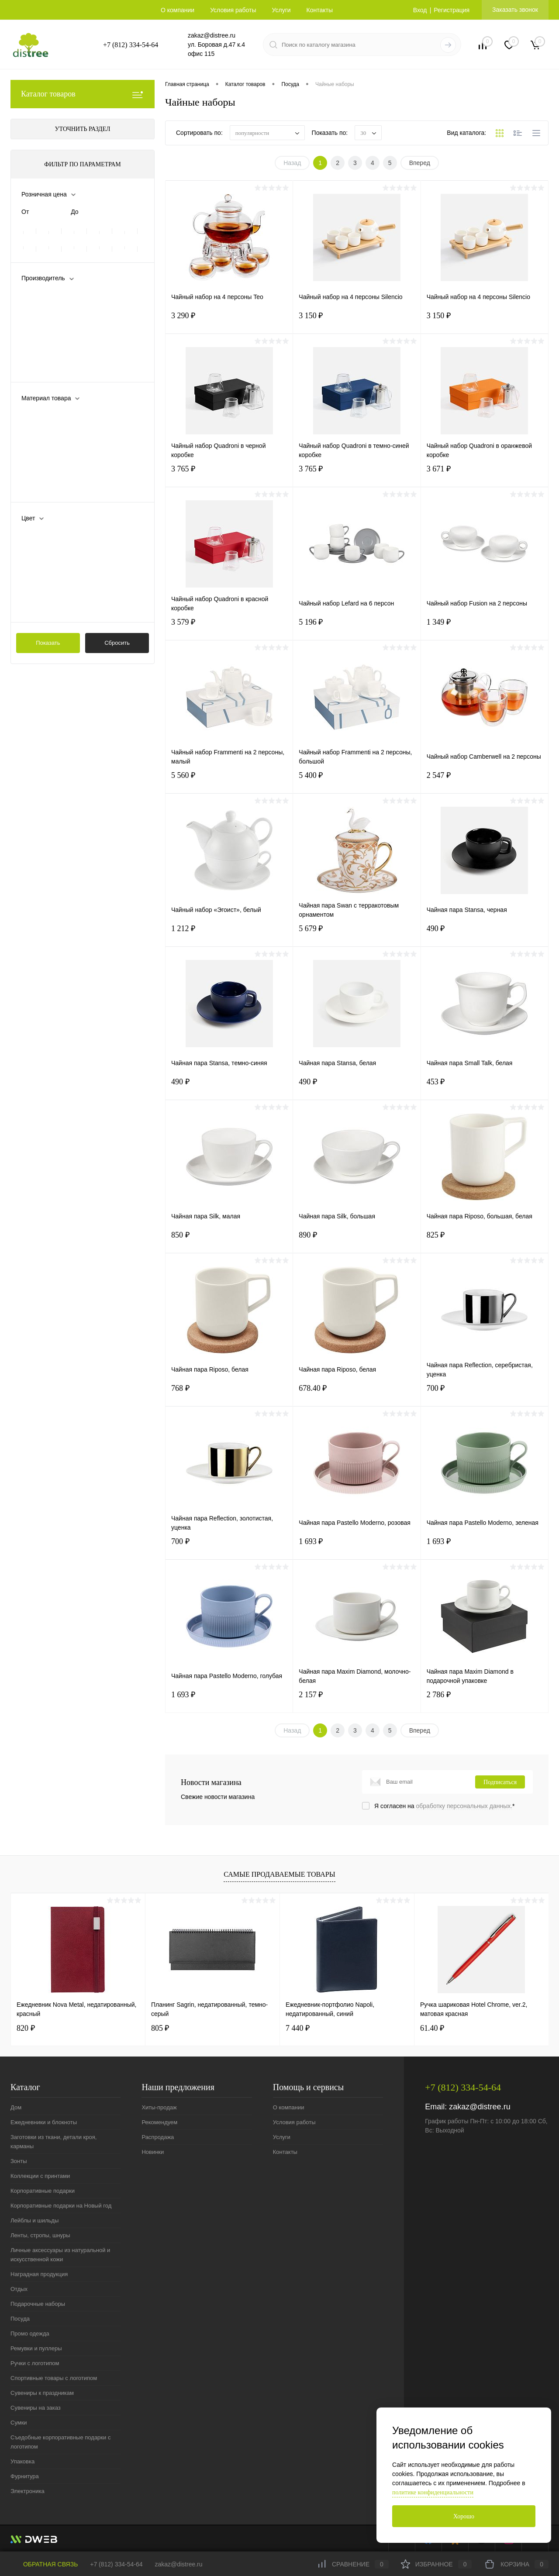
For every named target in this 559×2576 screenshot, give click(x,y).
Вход (420, 10)
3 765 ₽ (229, 474)
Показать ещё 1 (43, 366)
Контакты (320, 10)
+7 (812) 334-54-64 (116, 2564)
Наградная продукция (39, 2274)
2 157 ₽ (356, 1700)
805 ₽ (160, 2028)
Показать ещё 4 (43, 486)
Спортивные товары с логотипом (53, 2378)
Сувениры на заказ (35, 2407)
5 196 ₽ (356, 627)
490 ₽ (484, 934)
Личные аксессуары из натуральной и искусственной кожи (60, 2255)
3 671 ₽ (484, 474)
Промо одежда (29, 2333)
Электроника (27, 2491)
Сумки (18, 2422)
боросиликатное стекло (67, 414)
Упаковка (22, 2461)
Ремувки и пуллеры (36, 2348)
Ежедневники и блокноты (43, 2122)
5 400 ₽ (356, 781)
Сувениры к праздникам (42, 2393)
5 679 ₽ (356, 934)
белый (43, 534)
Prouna (43, 352)
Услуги (281, 10)
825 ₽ (484, 1240)
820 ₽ (26, 2028)
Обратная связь (44, 2564)
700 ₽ (484, 1393)
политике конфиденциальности (432, 2492)
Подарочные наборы (37, 2304)
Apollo (42, 309)
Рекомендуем (159, 2122)
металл (44, 472)
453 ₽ (484, 1087)
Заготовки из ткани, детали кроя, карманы (53, 2142)
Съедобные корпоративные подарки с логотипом (60, 2442)
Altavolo (44, 294)
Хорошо (463, 2516)
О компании (177, 10)
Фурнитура (24, 2476)
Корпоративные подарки (42, 2190)
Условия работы (233, 10)
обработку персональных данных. (464, 1805)
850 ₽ (229, 1240)
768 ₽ (229, 1393)
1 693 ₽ (356, 1547)
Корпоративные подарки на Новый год (60, 2205)
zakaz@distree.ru (479, 2106)
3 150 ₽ (356, 321)
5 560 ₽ (229, 781)
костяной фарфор (59, 457)
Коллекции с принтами (40, 2176)
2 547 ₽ (484, 781)
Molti (40, 337)
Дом (15, 2107)
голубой (45, 549)
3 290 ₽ (229, 321)
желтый (44, 563)
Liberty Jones (52, 323)
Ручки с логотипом (34, 2363)
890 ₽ (356, 1240)
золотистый (50, 592)
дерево (44, 429)
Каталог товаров (82, 94)
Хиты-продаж (158, 2107)
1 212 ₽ (229, 934)
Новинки (152, 2152)
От (25, 211)
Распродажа (157, 2137)
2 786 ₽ (484, 1700)
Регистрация (451, 10)
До (74, 211)
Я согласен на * (444, 1805)
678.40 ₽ (356, 1393)
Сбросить (117, 643)
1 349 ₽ (484, 627)
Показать (48, 643)
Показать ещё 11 (45, 606)
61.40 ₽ (432, 2028)
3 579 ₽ (229, 627)
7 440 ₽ (298, 2028)
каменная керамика (62, 443)
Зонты (18, 2161)
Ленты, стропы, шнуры (40, 2235)
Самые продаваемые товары (279, 1874)
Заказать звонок (515, 9)
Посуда (20, 2318)
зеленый (46, 577)
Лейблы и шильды (34, 2220)
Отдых (19, 2289)
